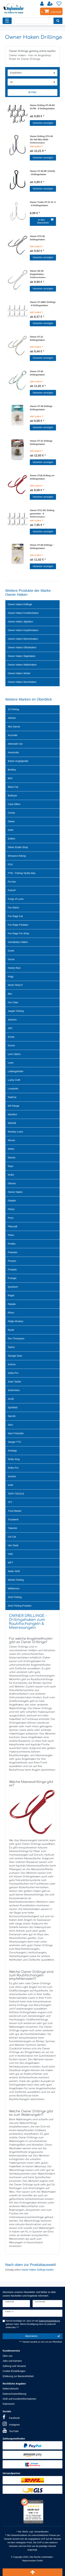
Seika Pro (13, 1373)
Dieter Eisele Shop (18, 847)
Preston (12, 1261)
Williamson (14, 1588)
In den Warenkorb (45, 221)
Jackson (12, 1019)
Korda (11, 1036)
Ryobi (11, 1330)
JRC (10, 1028)
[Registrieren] (50, 4)
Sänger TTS (14, 1442)
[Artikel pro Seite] (32, 82)
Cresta (11, 812)
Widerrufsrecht (10, 2388)
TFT (10, 1502)
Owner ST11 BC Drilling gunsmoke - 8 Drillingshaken (42, 513)
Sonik (11, 1398)
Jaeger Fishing (16, 1011)
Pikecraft (12, 1226)
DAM (10, 830)
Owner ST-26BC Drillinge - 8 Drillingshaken (42, 304)
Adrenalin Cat (15, 743)
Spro (10, 1424)
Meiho (11, 1149)
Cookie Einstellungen (14, 2371)
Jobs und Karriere (12, 2360)
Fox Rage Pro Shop (18, 933)
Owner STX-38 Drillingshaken (37, 238)
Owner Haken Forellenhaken (23, 613)
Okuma (12, 1183)
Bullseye (12, 795)
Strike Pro (13, 1467)
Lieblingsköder (15, 1071)
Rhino (11, 1312)
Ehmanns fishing (17, 855)
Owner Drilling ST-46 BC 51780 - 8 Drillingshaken (42, 107)
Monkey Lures (15, 1131)
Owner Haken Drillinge (20, 604)
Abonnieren (42, 2336)
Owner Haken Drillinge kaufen (37, 2269)
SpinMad (12, 1407)
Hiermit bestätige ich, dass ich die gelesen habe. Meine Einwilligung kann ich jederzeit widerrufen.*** (33, 2324)
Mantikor (12, 1114)
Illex (10, 993)
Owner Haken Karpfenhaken (23, 630)
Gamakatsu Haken (18, 942)
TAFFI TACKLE (16, 1493)
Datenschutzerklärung (14, 2393)
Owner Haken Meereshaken (23, 638)
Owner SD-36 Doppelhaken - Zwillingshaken (37, 274)
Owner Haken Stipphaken (22, 656)
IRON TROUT (15, 985)
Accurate (12, 735)
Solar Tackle (14, 1381)
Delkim (11, 838)
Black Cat (13, 787)
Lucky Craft (14, 1080)
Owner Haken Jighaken (20, 621)
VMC (10, 1554)
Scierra (11, 1364)
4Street (12, 718)
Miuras (11, 1140)
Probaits (12, 1269)
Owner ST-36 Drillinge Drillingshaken (41, 408)
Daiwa (11, 821)
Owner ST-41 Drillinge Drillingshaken (41, 442)
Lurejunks (13, 1088)
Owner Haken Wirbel (19, 673)
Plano (11, 1235)
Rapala (11, 1304)
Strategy (12, 1450)
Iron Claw (13, 1002)
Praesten (13, 1252)
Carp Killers (14, 804)
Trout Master (14, 1511)
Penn (11, 1217)
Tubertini (12, 1528)
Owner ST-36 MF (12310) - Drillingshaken (42, 173)
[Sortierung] (32, 72)
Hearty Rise (14, 968)
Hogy (11, 976)
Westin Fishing (16, 1579)
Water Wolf (14, 1571)
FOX (10, 864)
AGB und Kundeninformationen (19, 2398)
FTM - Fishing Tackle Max (22, 873)
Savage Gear (15, 1355)
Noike (11, 1174)
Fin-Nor (12, 881)
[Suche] (58, 21)
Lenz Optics (14, 1054)
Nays (10, 1166)
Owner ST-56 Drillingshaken (37, 373)
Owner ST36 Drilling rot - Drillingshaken (42, 477)
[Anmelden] (42, 4)
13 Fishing (13, 709)
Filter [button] (32, 92)
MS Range (13, 1105)
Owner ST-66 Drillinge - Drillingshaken (42, 547)
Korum (11, 1045)
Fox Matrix (13, 907)
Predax (11, 1243)
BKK (10, 778)
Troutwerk (13, 1519)
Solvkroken (14, 1390)
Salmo (11, 1347)
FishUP (12, 890)
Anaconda (13, 752)
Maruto (11, 1157)
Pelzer (11, 1209)
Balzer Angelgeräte (18, 761)
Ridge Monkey (15, 1321)
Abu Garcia (14, 726)
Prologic (12, 1278)
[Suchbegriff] (34, 21)
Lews (11, 1062)
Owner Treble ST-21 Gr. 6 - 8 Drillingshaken (42, 204)
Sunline (12, 1476)
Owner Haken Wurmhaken (22, 682)
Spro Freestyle (16, 1433)
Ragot (11, 1295)
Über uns (7, 2355)
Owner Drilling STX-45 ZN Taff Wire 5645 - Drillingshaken (41, 139)
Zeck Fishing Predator (20, 1605)
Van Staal (13, 1545)
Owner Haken (15, 1192)
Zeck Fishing (14, 1597)
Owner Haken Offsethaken (22, 647)
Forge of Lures (16, 899)
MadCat (12, 1097)
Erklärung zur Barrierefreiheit (18, 2376)
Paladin (12, 1200)
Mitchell (12, 1123)
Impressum (9, 2403)
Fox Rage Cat (15, 916)
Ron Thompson (16, 1338)
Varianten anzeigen (43, 123)
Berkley (12, 769)
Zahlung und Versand (14, 2366)
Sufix (10, 1485)
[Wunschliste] (59, 4)
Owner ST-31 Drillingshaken (37, 338)
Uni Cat (12, 1536)
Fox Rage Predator (18, 924)
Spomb (11, 1416)
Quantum (13, 1286)
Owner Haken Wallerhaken (22, 664)
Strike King (14, 1459)
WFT (10, 1562)
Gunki (11, 950)
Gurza (11, 959)
